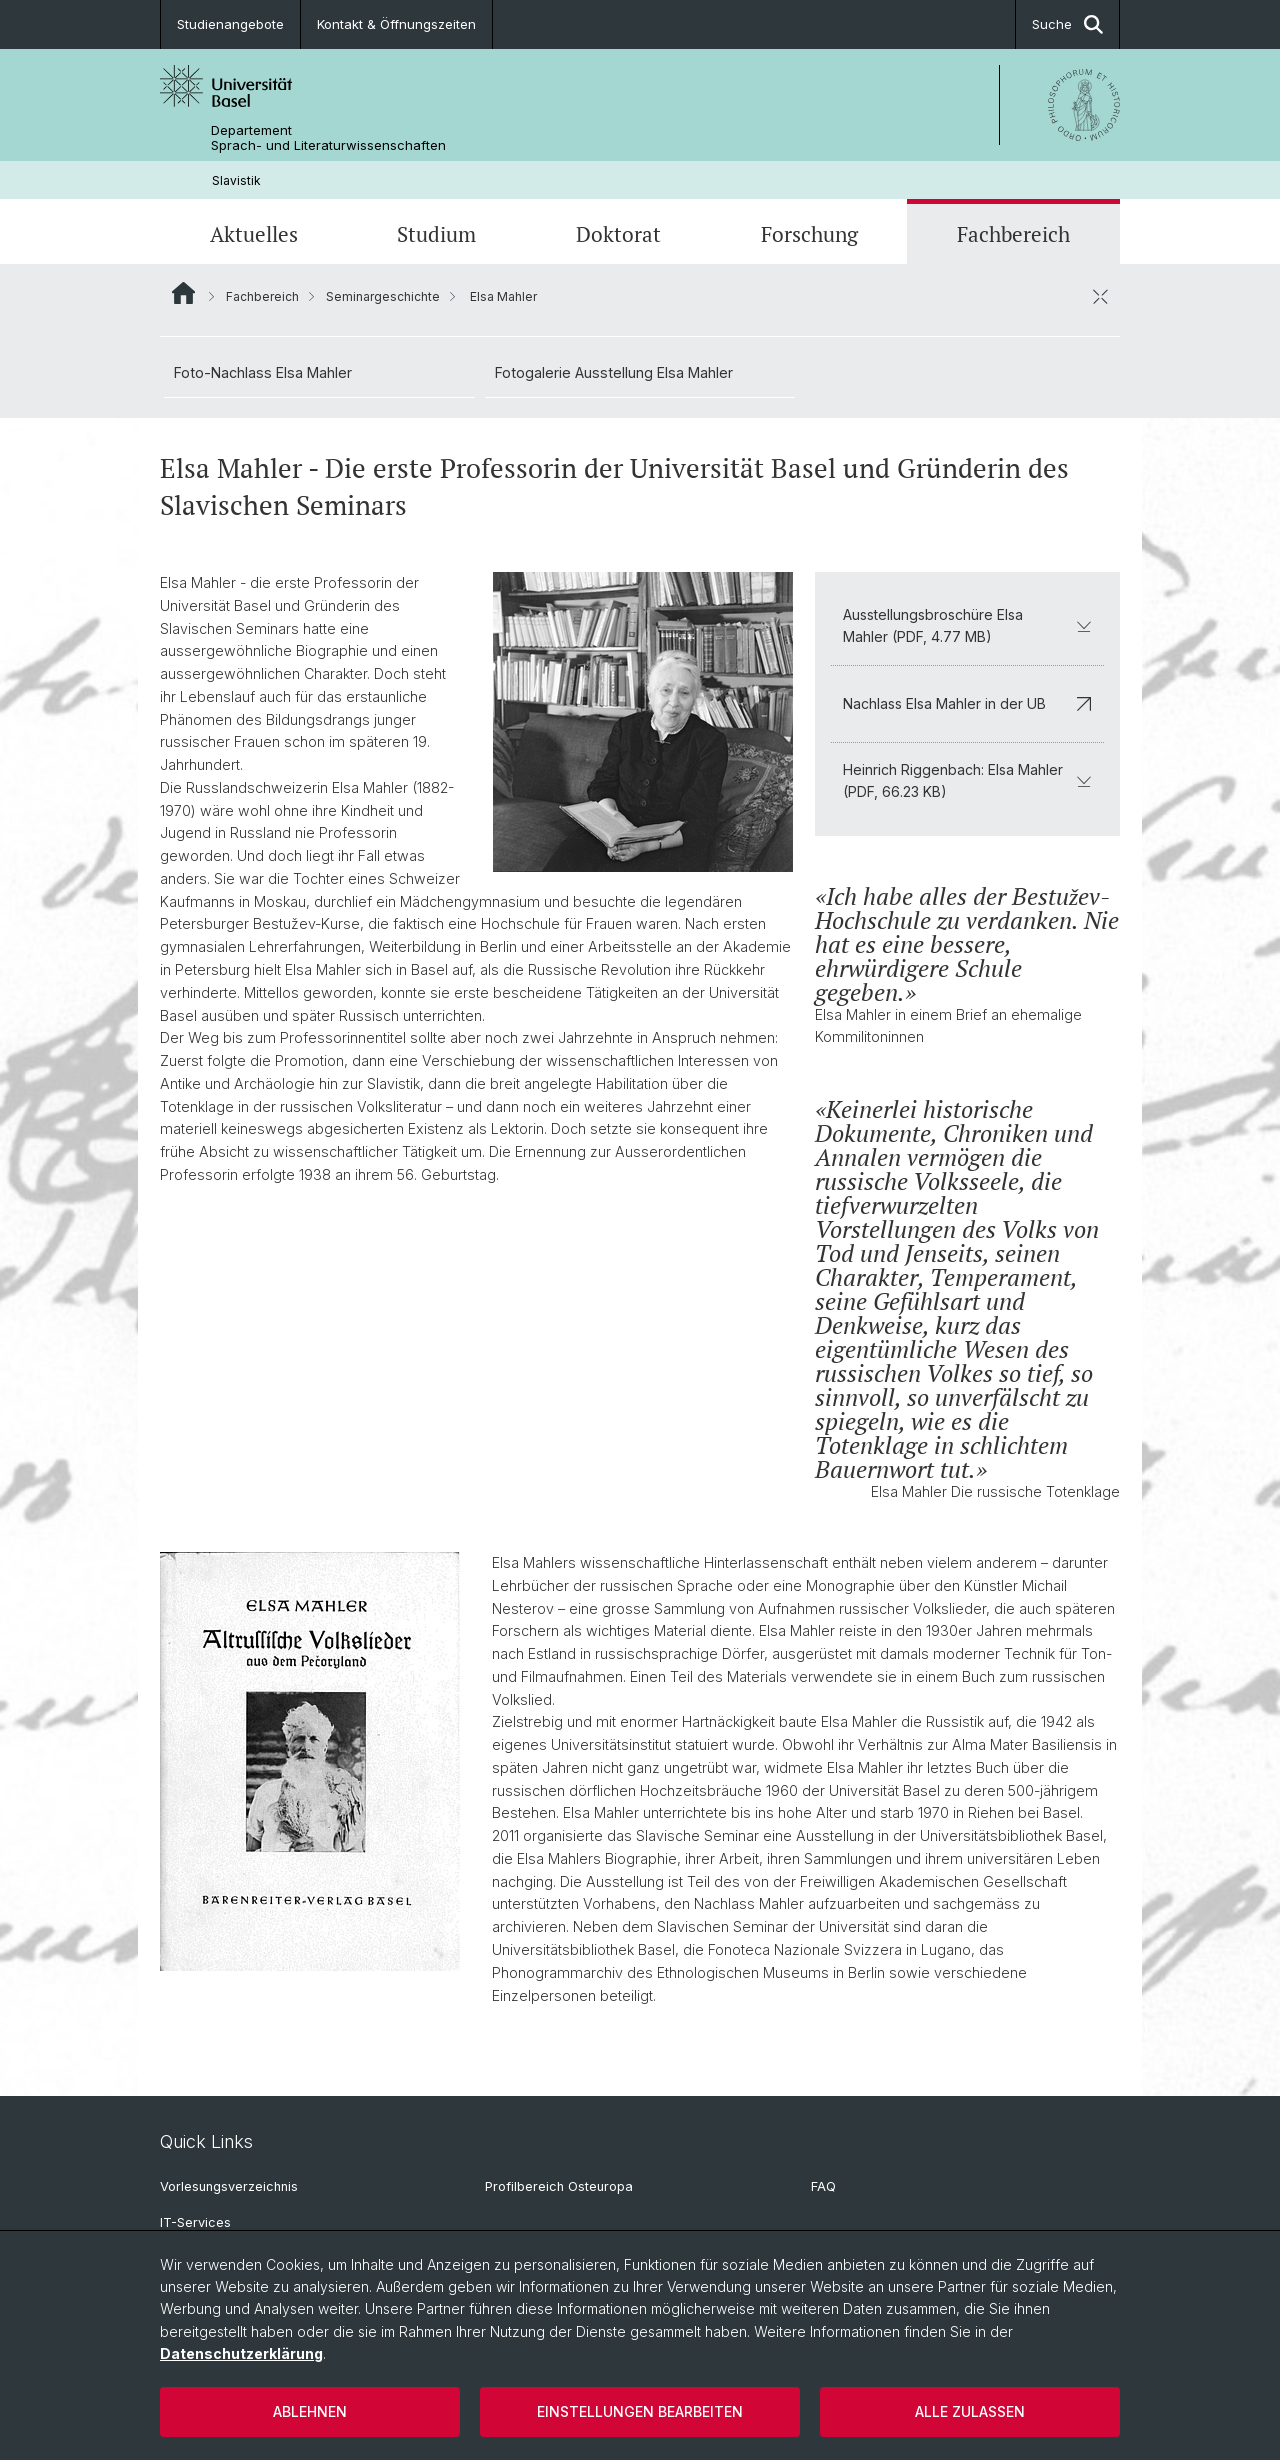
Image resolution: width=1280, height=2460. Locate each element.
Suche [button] (1067, 24)
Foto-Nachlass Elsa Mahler (263, 372)
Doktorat (618, 234)
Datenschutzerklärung (241, 2353)
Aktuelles (254, 234)
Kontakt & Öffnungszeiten (396, 24)
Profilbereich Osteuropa (559, 2186)
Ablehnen (310, 2411)
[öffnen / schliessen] (1100, 296)
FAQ (823, 2186)
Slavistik (236, 180)
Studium (436, 234)
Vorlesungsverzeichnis (229, 2186)
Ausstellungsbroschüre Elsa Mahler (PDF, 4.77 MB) (967, 625)
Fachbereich (1013, 234)
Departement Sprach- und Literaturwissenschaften (328, 138)
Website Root (183, 293)
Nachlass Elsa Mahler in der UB (967, 703)
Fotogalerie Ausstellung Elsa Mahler (614, 372)
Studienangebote (230, 24)
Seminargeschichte (383, 296)
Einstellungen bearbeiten (640, 2411)
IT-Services (195, 2222)
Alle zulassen (970, 2411)
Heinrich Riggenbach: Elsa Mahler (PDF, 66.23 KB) (967, 780)
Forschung (809, 234)
